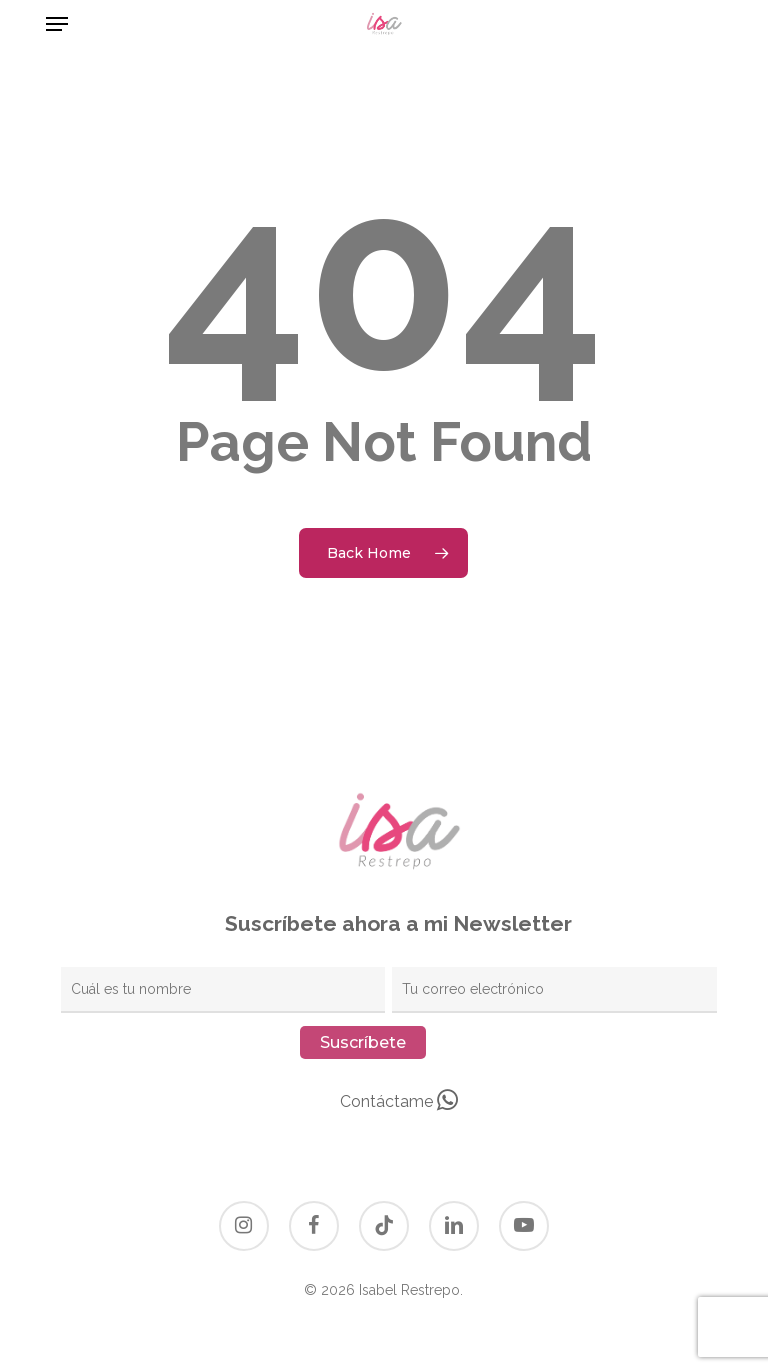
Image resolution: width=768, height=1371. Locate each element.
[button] (57, 24)
